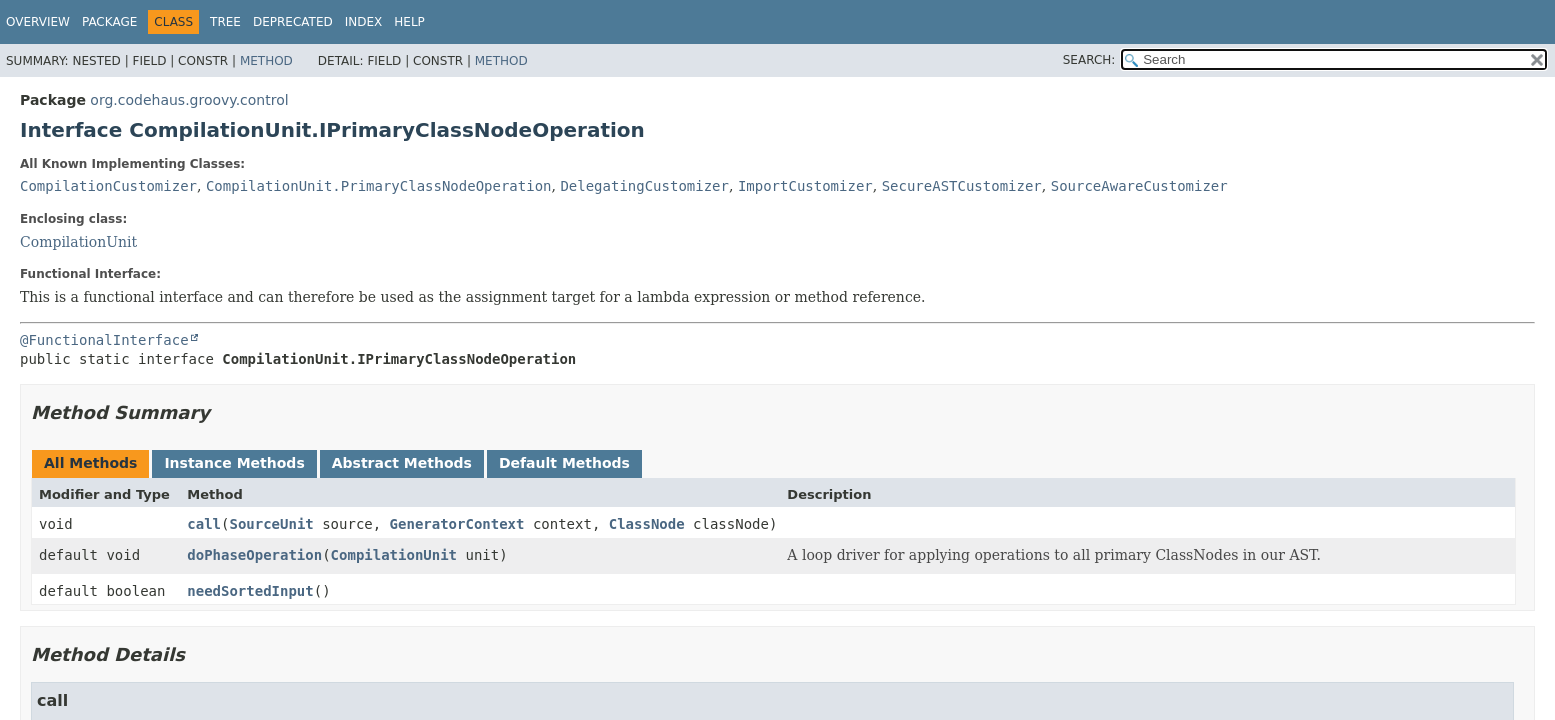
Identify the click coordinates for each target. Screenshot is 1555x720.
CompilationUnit (78, 242)
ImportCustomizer (805, 186)
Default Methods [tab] (564, 463)
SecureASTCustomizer (962, 186)
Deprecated (293, 22)
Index (364, 22)
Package (109, 22)
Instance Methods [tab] (234, 463)
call (204, 524)
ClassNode (647, 524)
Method (266, 61)
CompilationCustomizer (108, 186)
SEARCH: (1089, 60)
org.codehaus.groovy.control (189, 100)
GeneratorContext (457, 524)
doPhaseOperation (254, 555)
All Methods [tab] (90, 463)
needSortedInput (250, 591)
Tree (225, 22)
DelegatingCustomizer (644, 186)
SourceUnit (271, 524)
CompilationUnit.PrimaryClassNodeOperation (379, 186)
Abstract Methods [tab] (402, 463)
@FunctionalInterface (104, 340)
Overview (38, 22)
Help (409, 22)
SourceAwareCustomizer (1139, 186)
